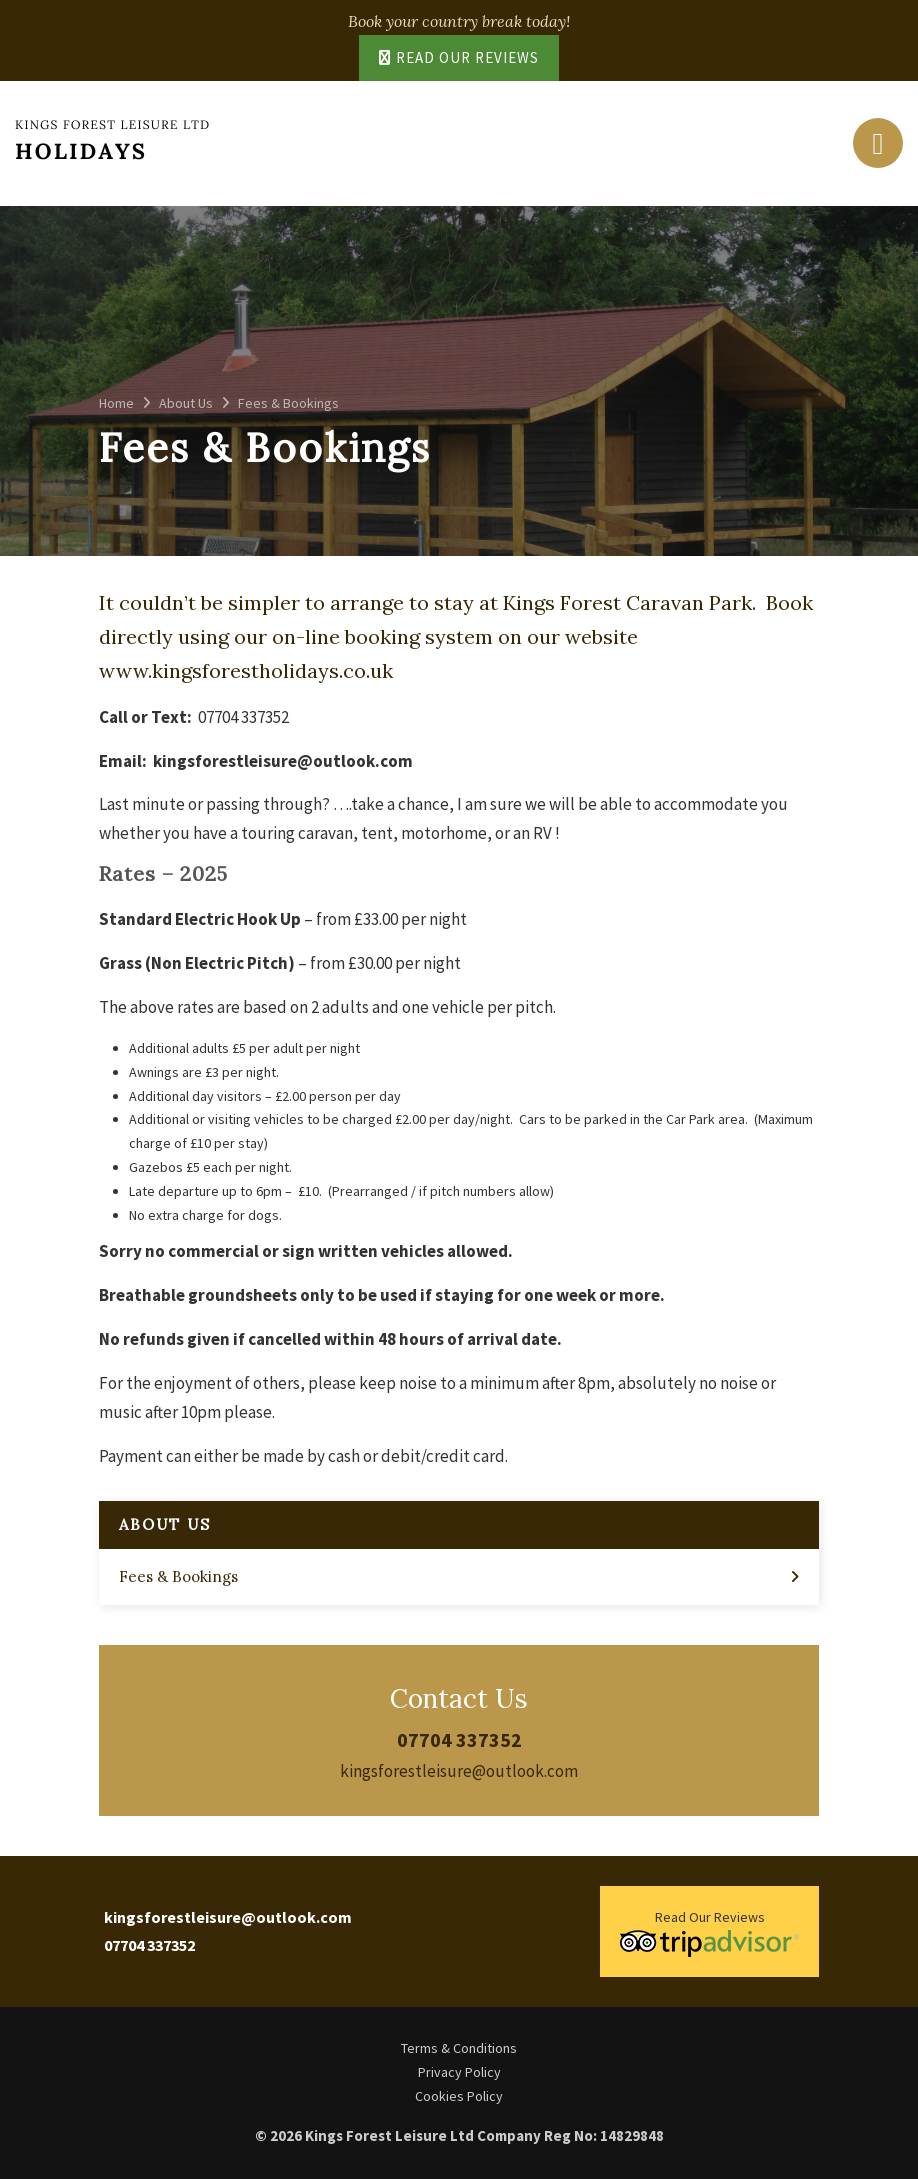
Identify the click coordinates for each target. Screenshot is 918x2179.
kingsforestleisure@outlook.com (459, 1771)
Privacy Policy (459, 2072)
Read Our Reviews (459, 57)
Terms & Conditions (459, 2048)
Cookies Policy (459, 2096)
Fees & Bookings (178, 1576)
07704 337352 (459, 1739)
